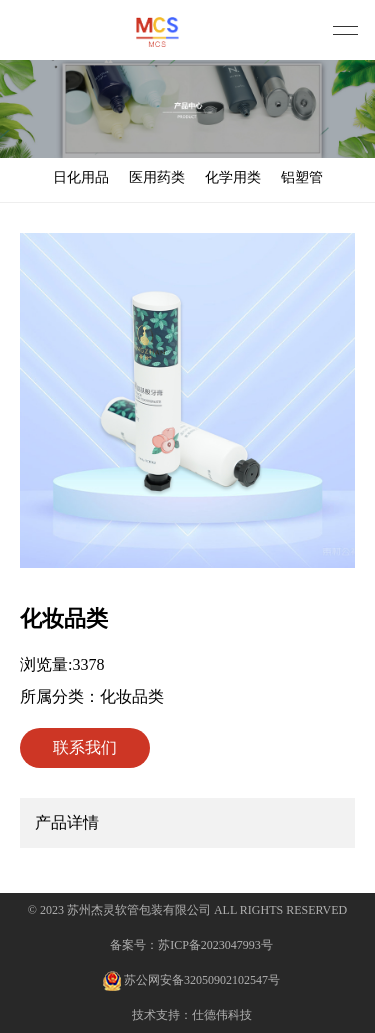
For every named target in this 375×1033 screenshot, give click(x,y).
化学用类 (233, 177)
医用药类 (157, 177)
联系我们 (85, 747)
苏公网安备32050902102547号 (191, 981)
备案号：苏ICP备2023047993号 (191, 945)
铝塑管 (302, 177)
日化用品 (81, 177)
